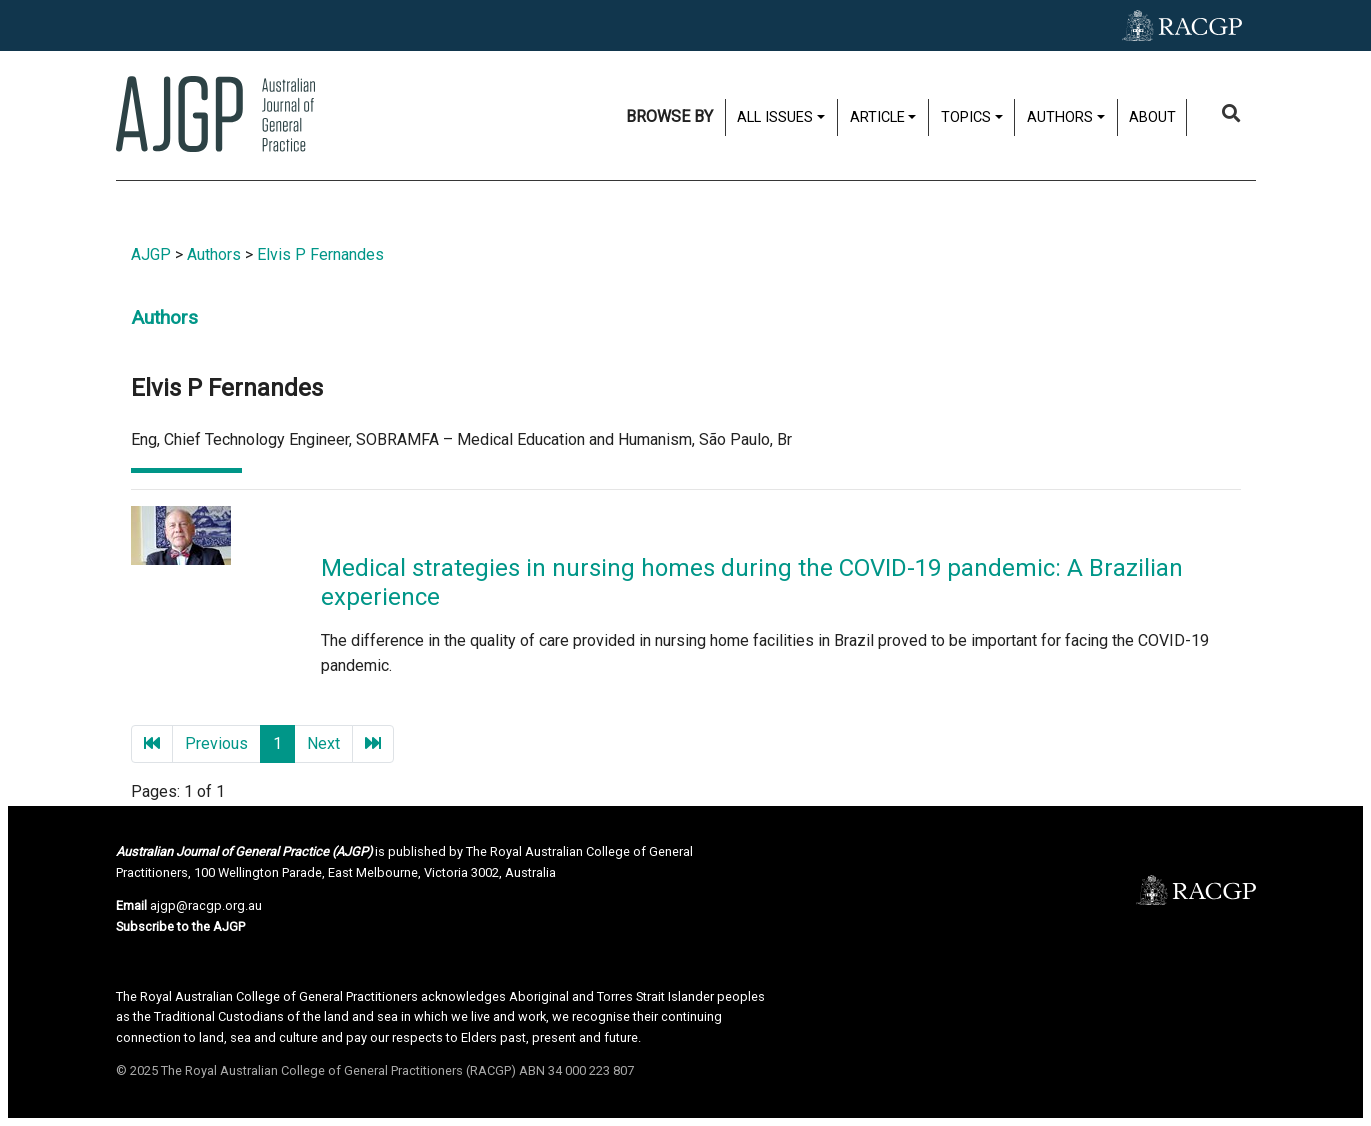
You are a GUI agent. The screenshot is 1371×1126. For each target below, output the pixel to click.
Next (323, 743)
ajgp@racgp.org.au (206, 905)
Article (877, 117)
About (1152, 117)
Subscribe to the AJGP (180, 926)
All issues (775, 117)
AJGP (151, 254)
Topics (966, 117)
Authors (1060, 117)
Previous (216, 743)
